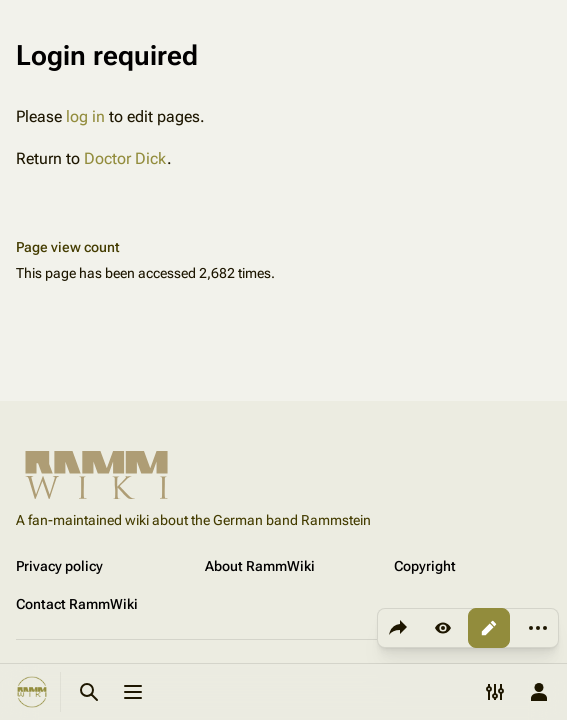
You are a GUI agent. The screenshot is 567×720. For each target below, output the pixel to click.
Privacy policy (59, 566)
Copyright (425, 566)
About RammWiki (260, 566)
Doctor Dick (125, 158)
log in (85, 116)
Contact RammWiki (77, 604)
